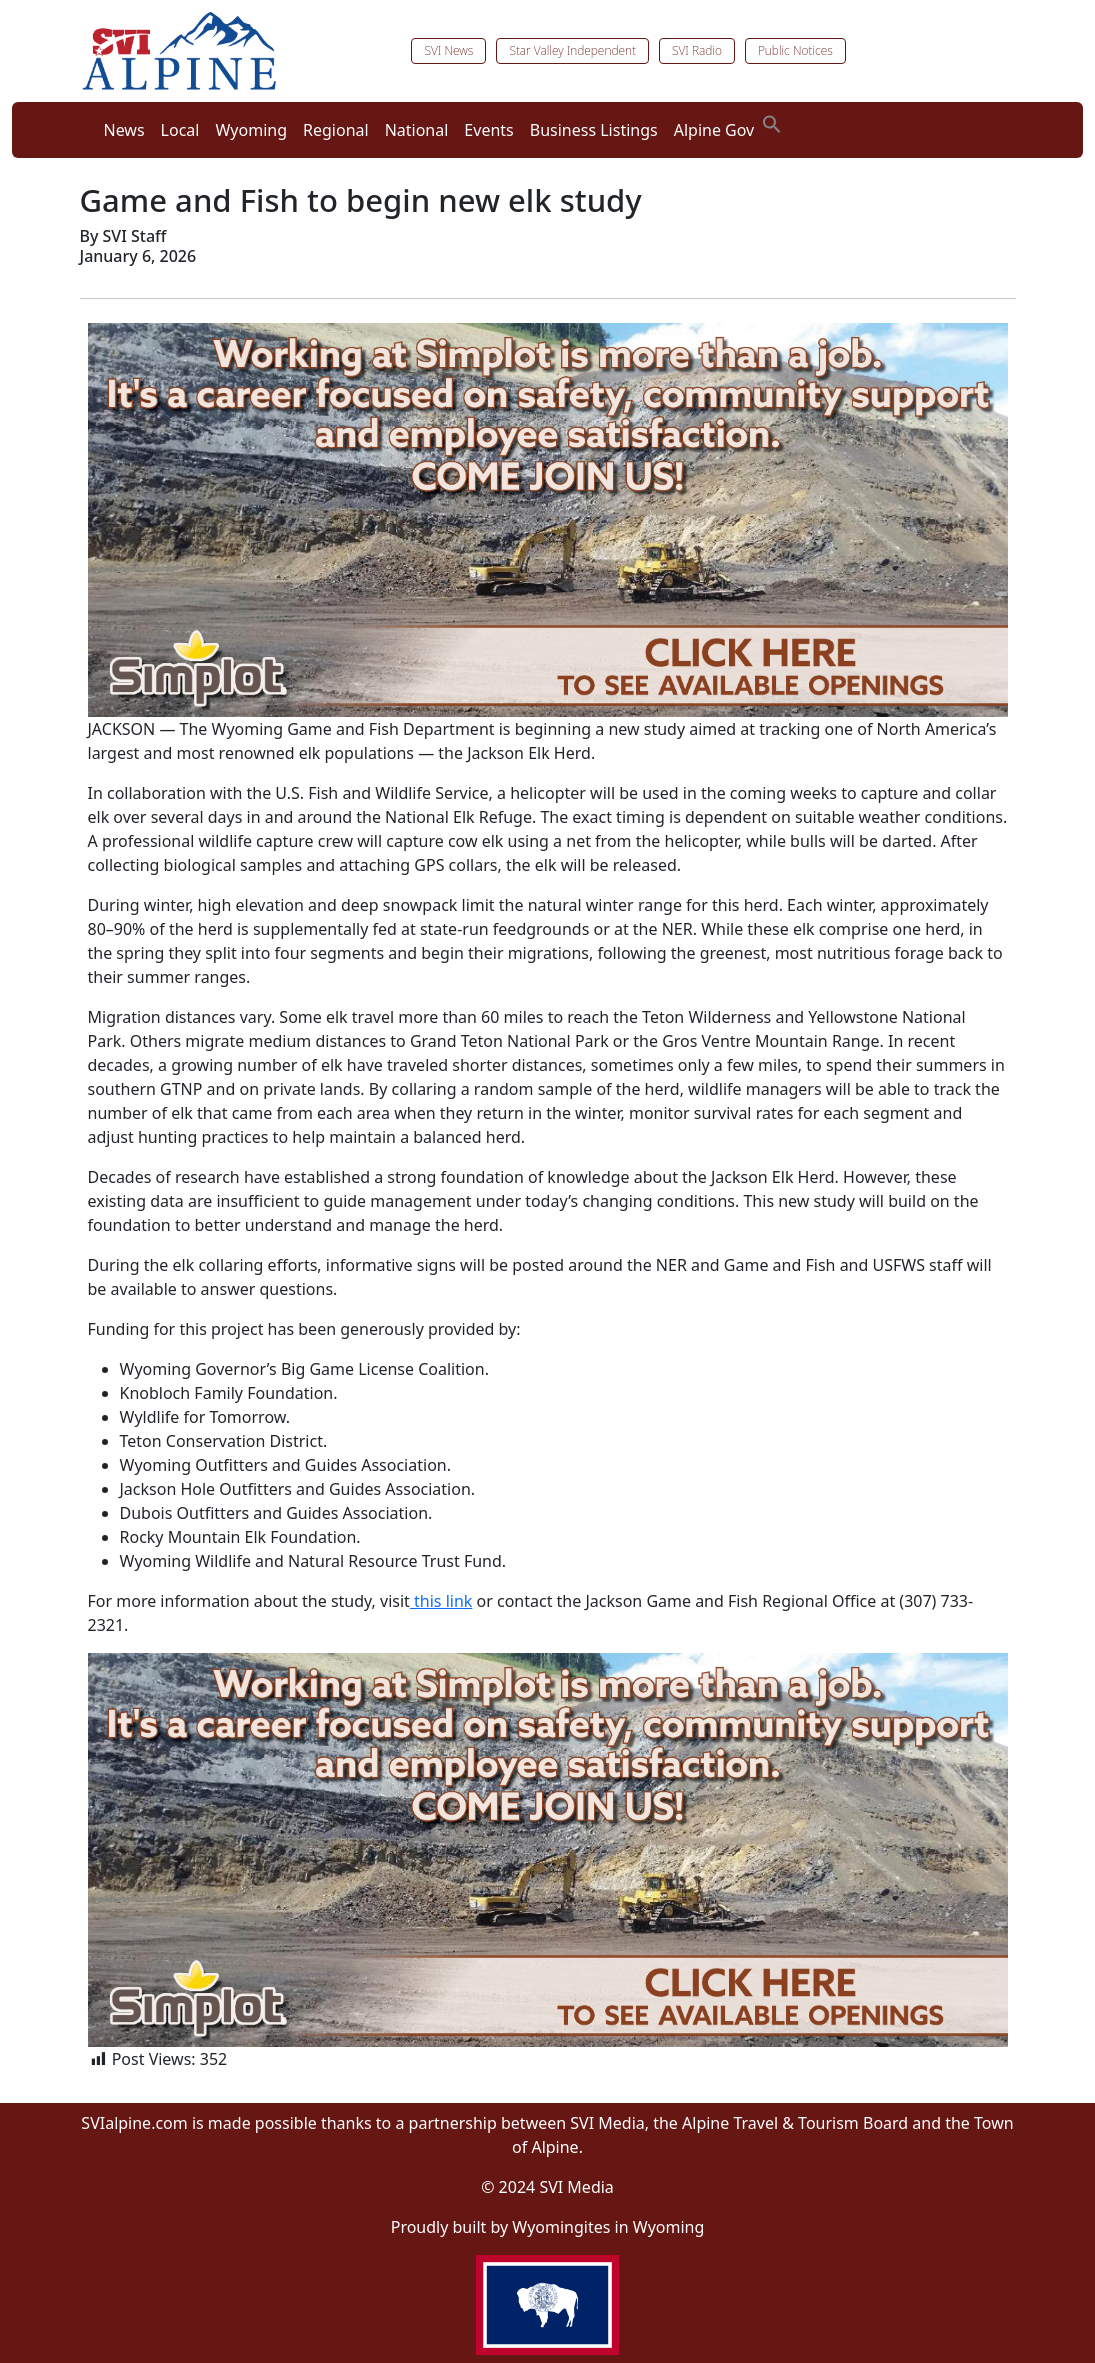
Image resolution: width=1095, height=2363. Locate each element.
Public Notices (795, 50)
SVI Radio (697, 50)
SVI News (448, 50)
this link (441, 1601)
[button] (772, 122)
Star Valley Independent (572, 50)
